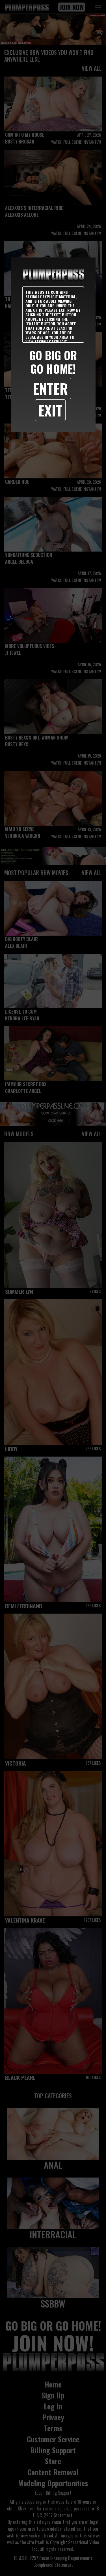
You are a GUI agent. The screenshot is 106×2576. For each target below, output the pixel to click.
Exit (50, 410)
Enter (50, 388)
